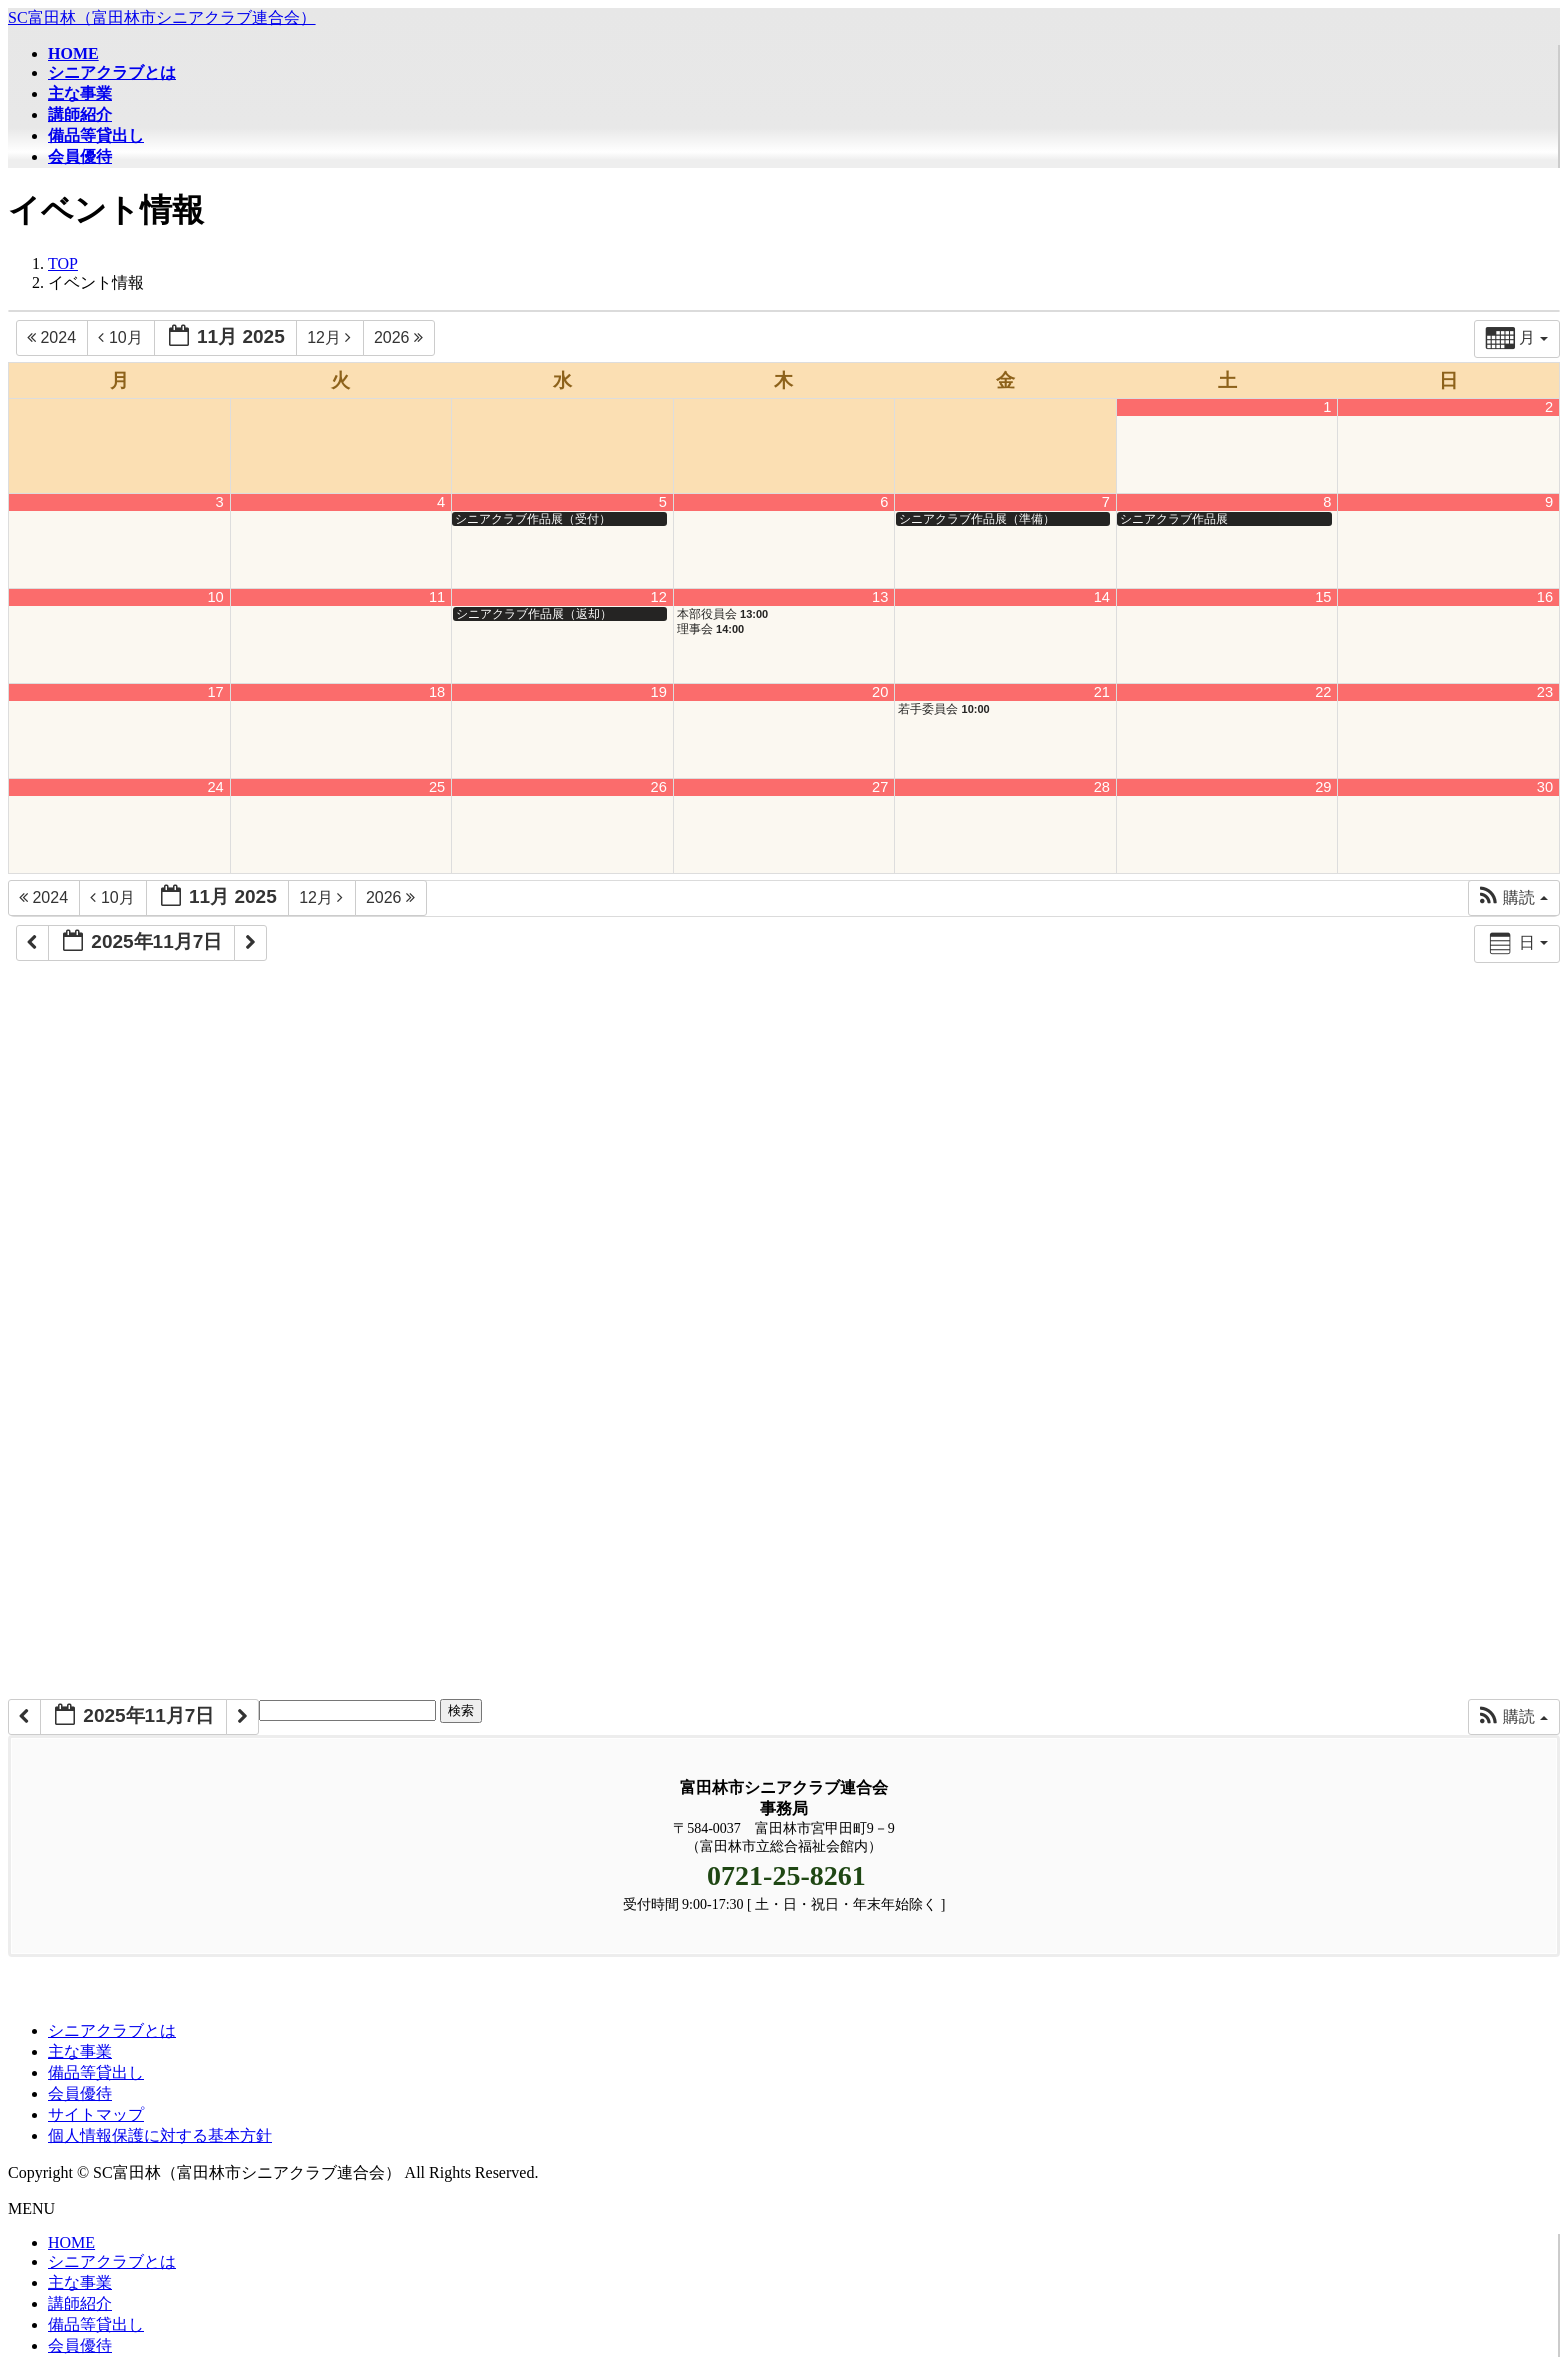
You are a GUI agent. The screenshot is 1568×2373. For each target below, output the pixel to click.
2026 (401, 337)
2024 (53, 337)
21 (1102, 692)
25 (437, 787)
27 (880, 787)
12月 (331, 337)
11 (437, 597)
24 (215, 787)
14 (1102, 597)
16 (1545, 597)
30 (1545, 787)
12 (659, 597)
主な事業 (80, 2051)
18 (437, 692)
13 (880, 597)
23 (1545, 692)
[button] (1513, 898)
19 (659, 692)
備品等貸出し (96, 2072)
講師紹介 (80, 2303)
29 (1323, 787)
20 (880, 692)
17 (215, 692)
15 (1323, 597)
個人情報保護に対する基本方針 (160, 2135)
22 (1323, 692)
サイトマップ (96, 2114)
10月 (122, 337)
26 (659, 787)
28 (1102, 787)
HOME (71, 2242)
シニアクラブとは (112, 2030)
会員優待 (80, 2093)
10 (215, 597)
